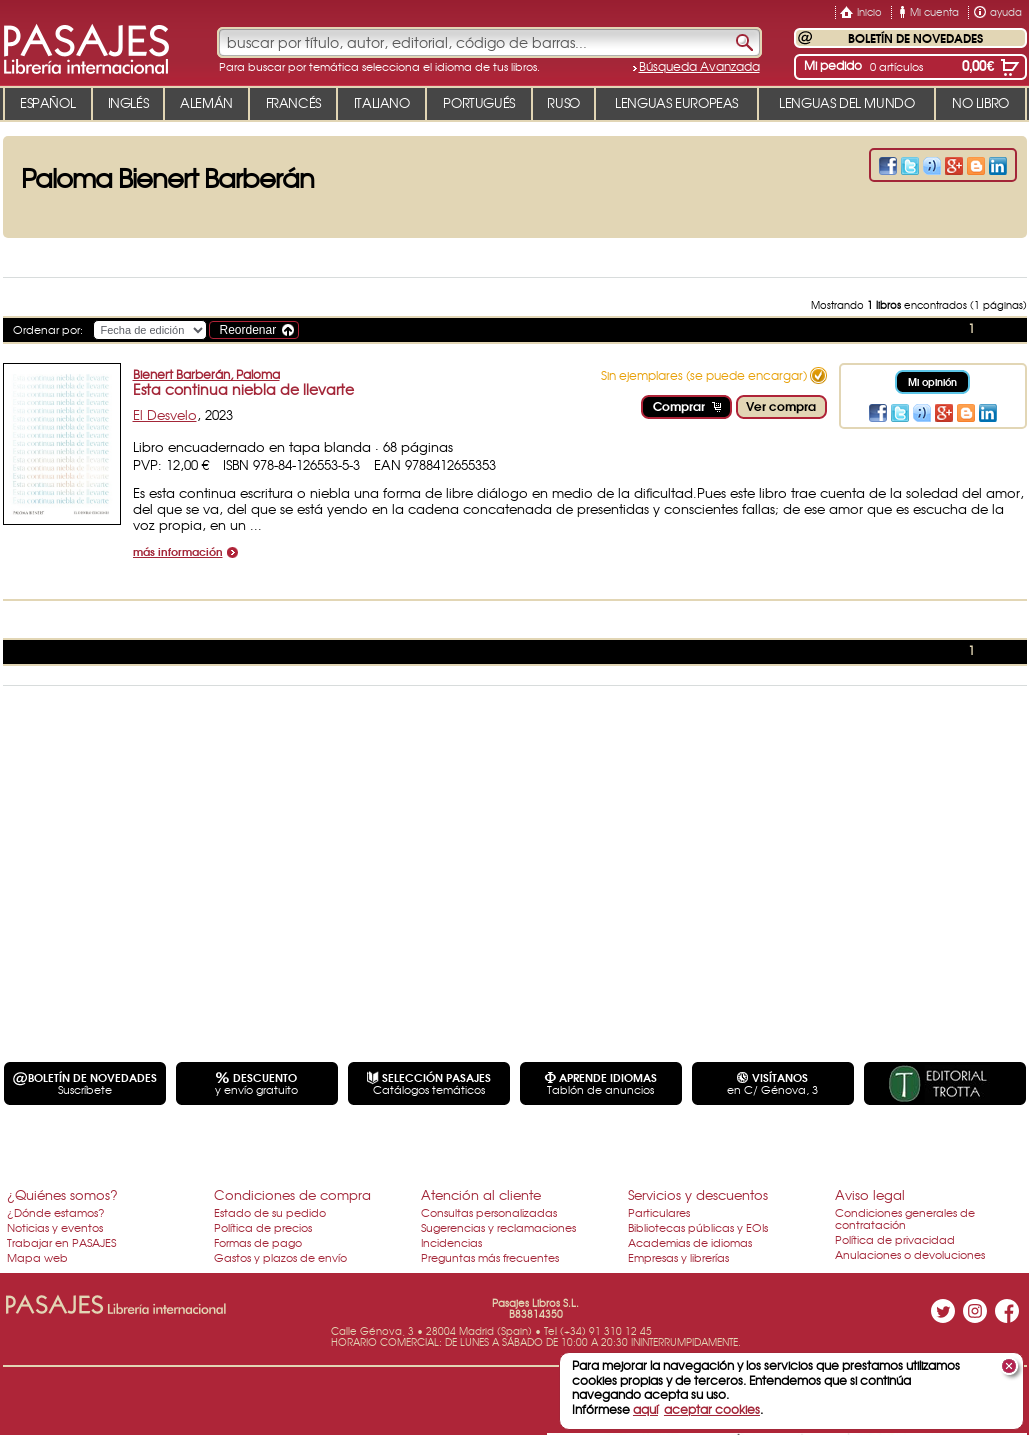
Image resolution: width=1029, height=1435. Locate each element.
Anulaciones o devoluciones (910, 1254)
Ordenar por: (48, 329)
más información (178, 552)
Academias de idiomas (690, 1242)
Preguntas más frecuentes (490, 1257)
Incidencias (451, 1242)
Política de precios (263, 1227)
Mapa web (37, 1257)
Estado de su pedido (270, 1212)
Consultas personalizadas (489, 1212)
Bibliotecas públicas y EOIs (698, 1227)
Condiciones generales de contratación (905, 1218)
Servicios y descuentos (698, 1194)
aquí (645, 1409)
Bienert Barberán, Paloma (206, 374)
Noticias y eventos (55, 1227)
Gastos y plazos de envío (280, 1257)
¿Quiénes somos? (62, 1194)
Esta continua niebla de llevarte (243, 389)
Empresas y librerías (678, 1257)
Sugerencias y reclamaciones (498, 1227)
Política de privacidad (895, 1239)
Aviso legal (870, 1194)
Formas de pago (258, 1242)
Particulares (659, 1212)
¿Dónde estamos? (56, 1212)
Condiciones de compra (292, 1194)
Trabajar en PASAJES (61, 1242)
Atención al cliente (481, 1194)
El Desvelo (165, 414)
